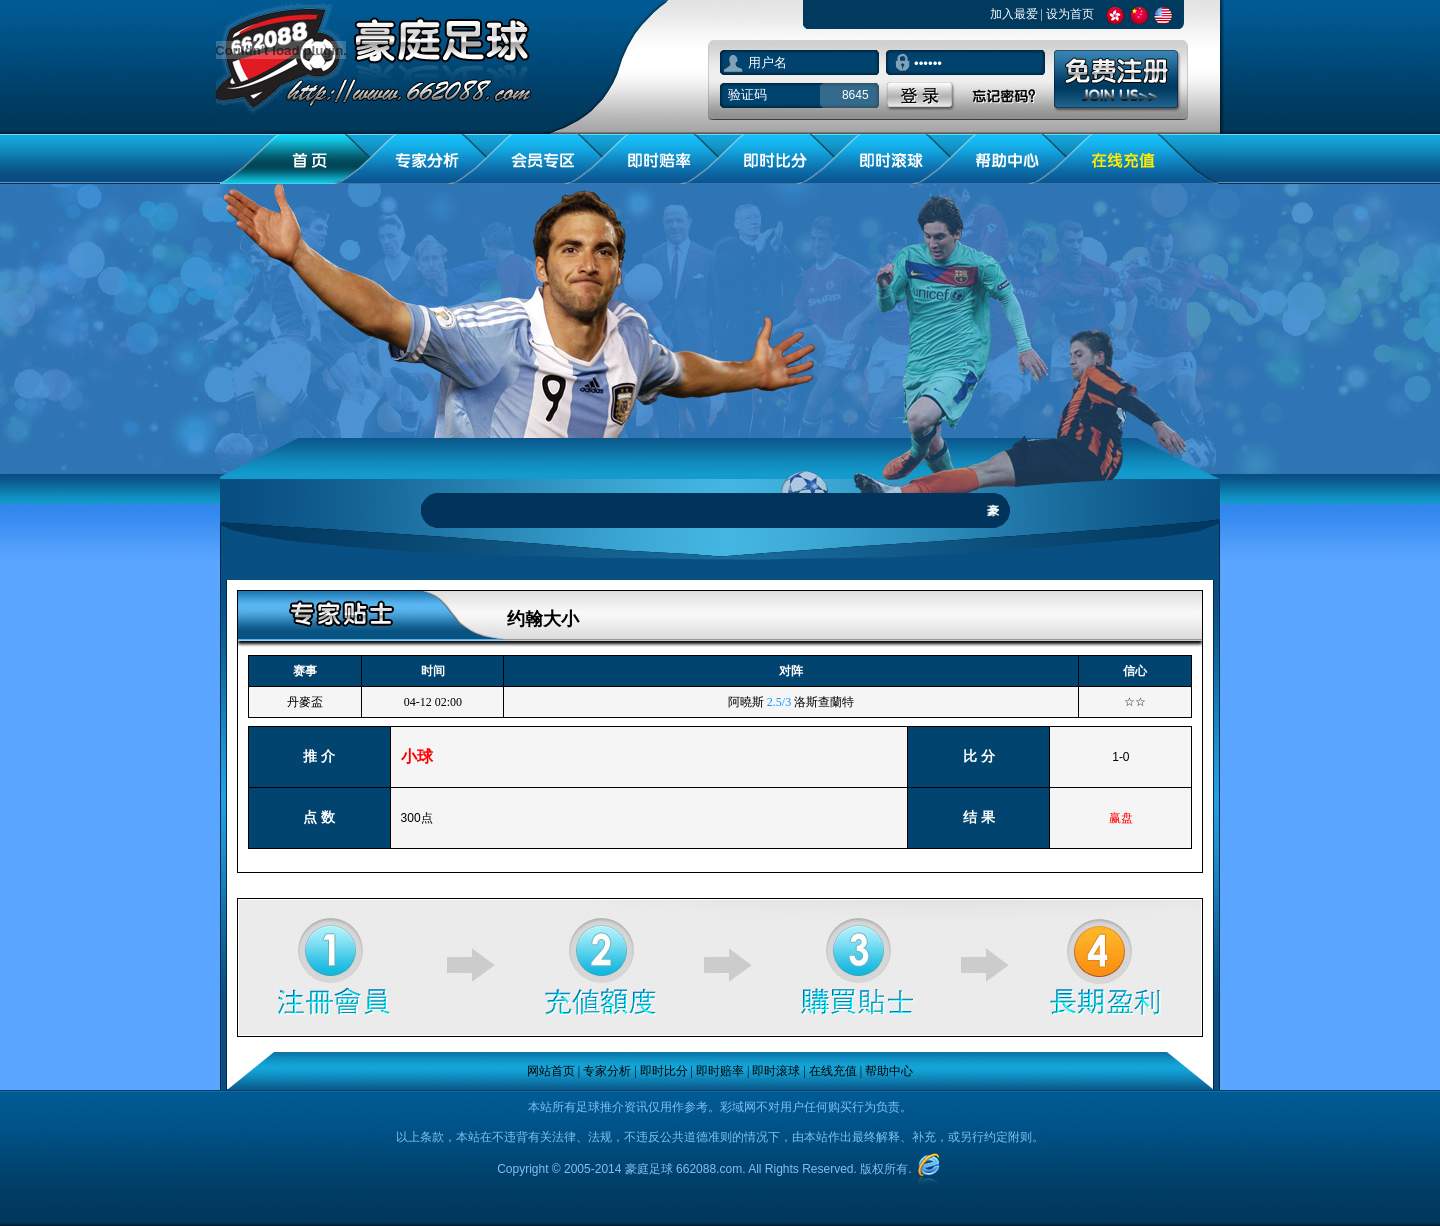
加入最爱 (1014, 14)
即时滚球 (776, 1071)
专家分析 (607, 1071)
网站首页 (551, 1071)
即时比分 (664, 1071)
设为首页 (1070, 14)
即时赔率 (720, 1071)
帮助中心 (889, 1071)
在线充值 (833, 1071)
